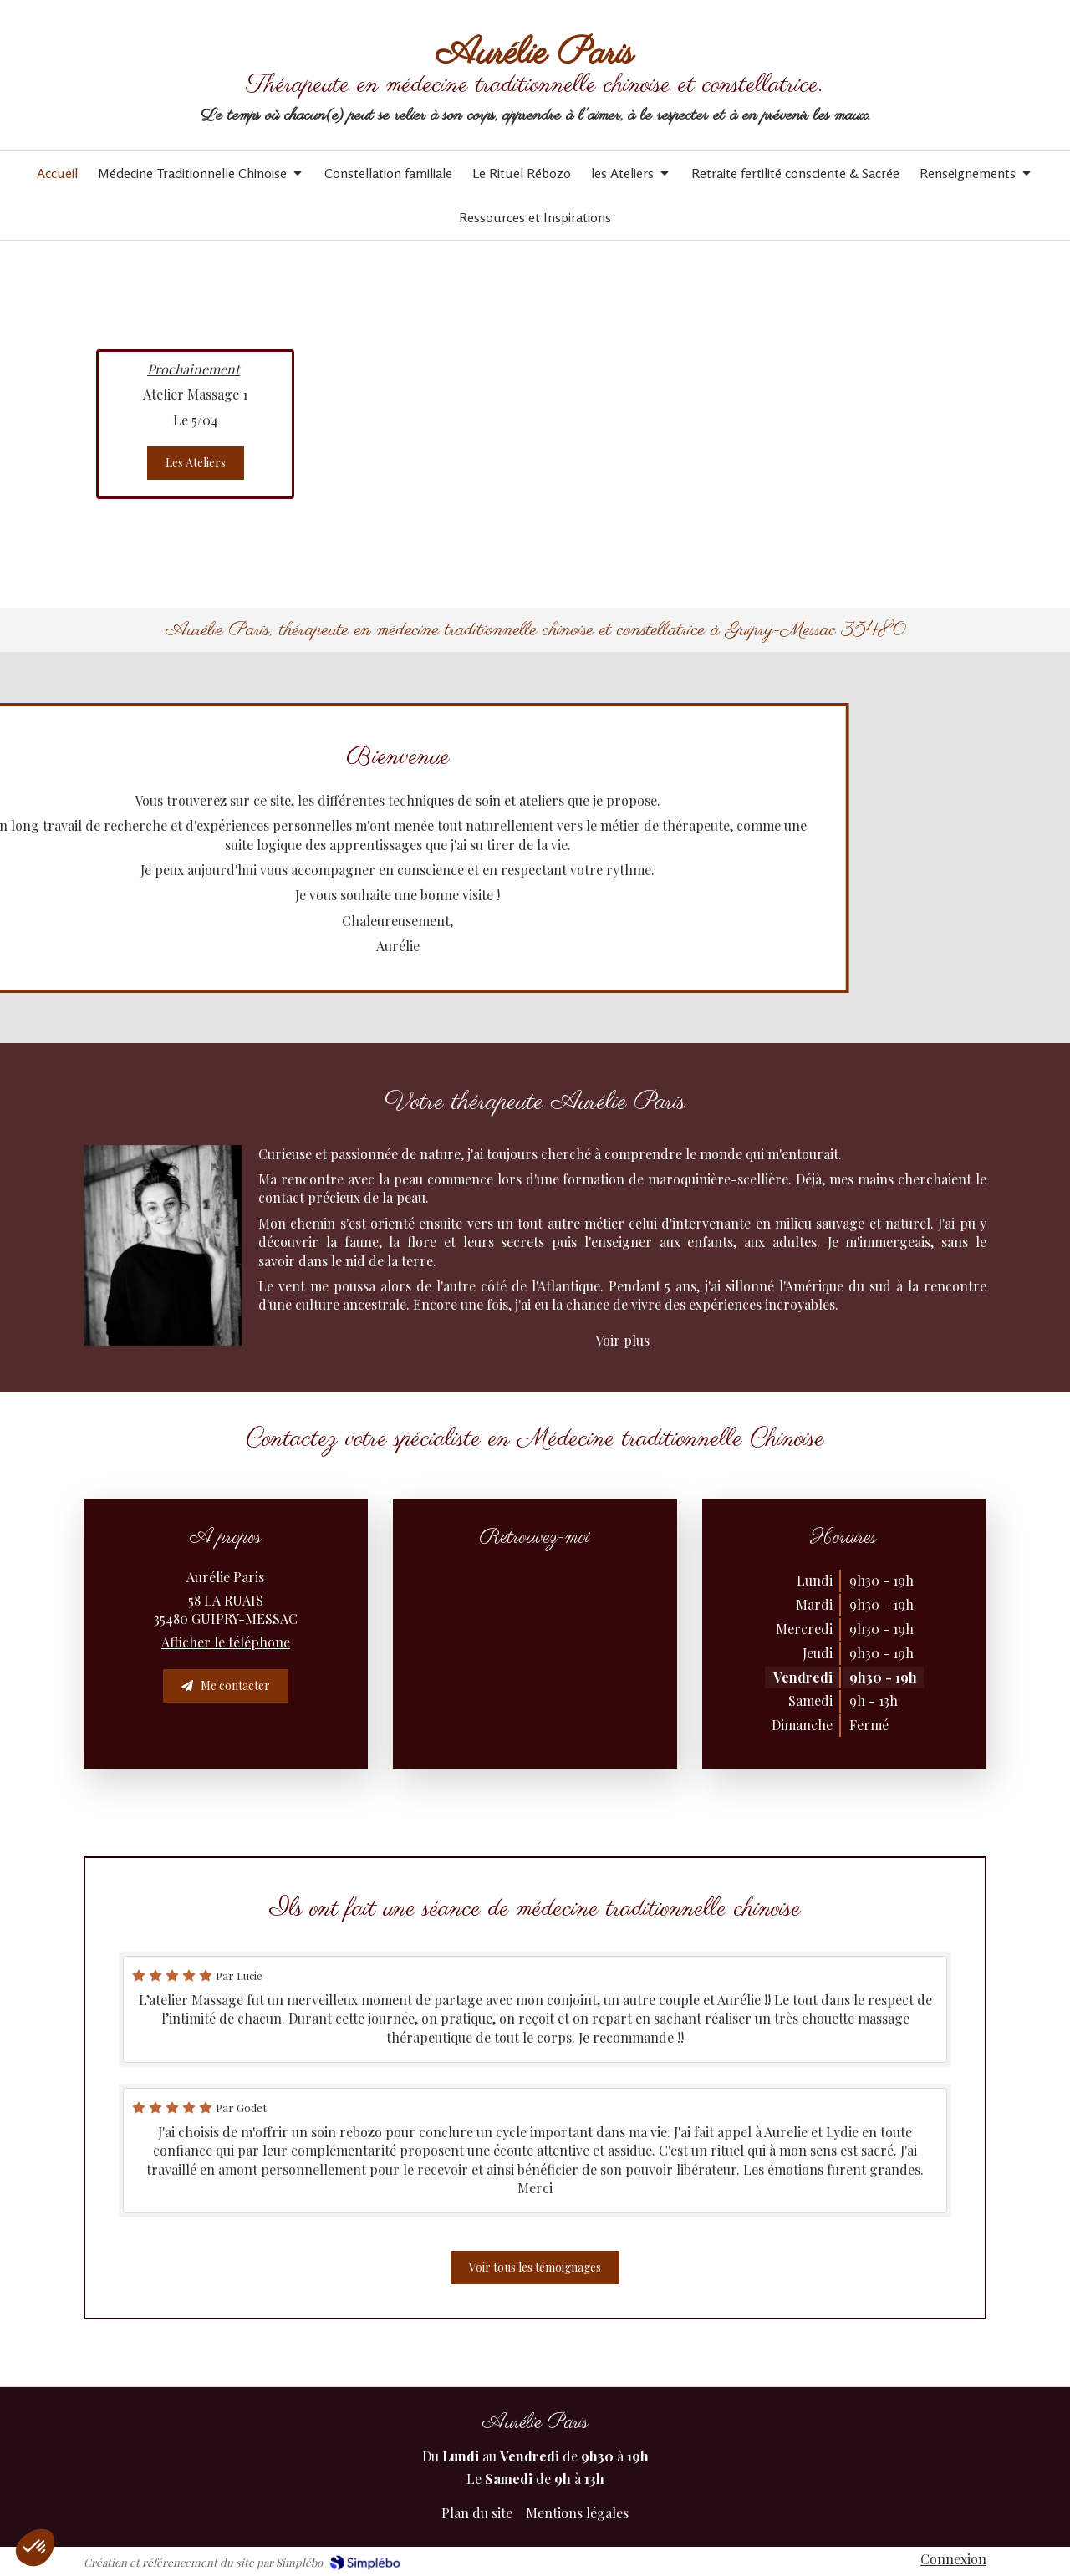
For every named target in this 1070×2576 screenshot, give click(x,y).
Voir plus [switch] (622, 1340)
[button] (35, 2548)
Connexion (953, 2559)
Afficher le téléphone (225, 1642)
